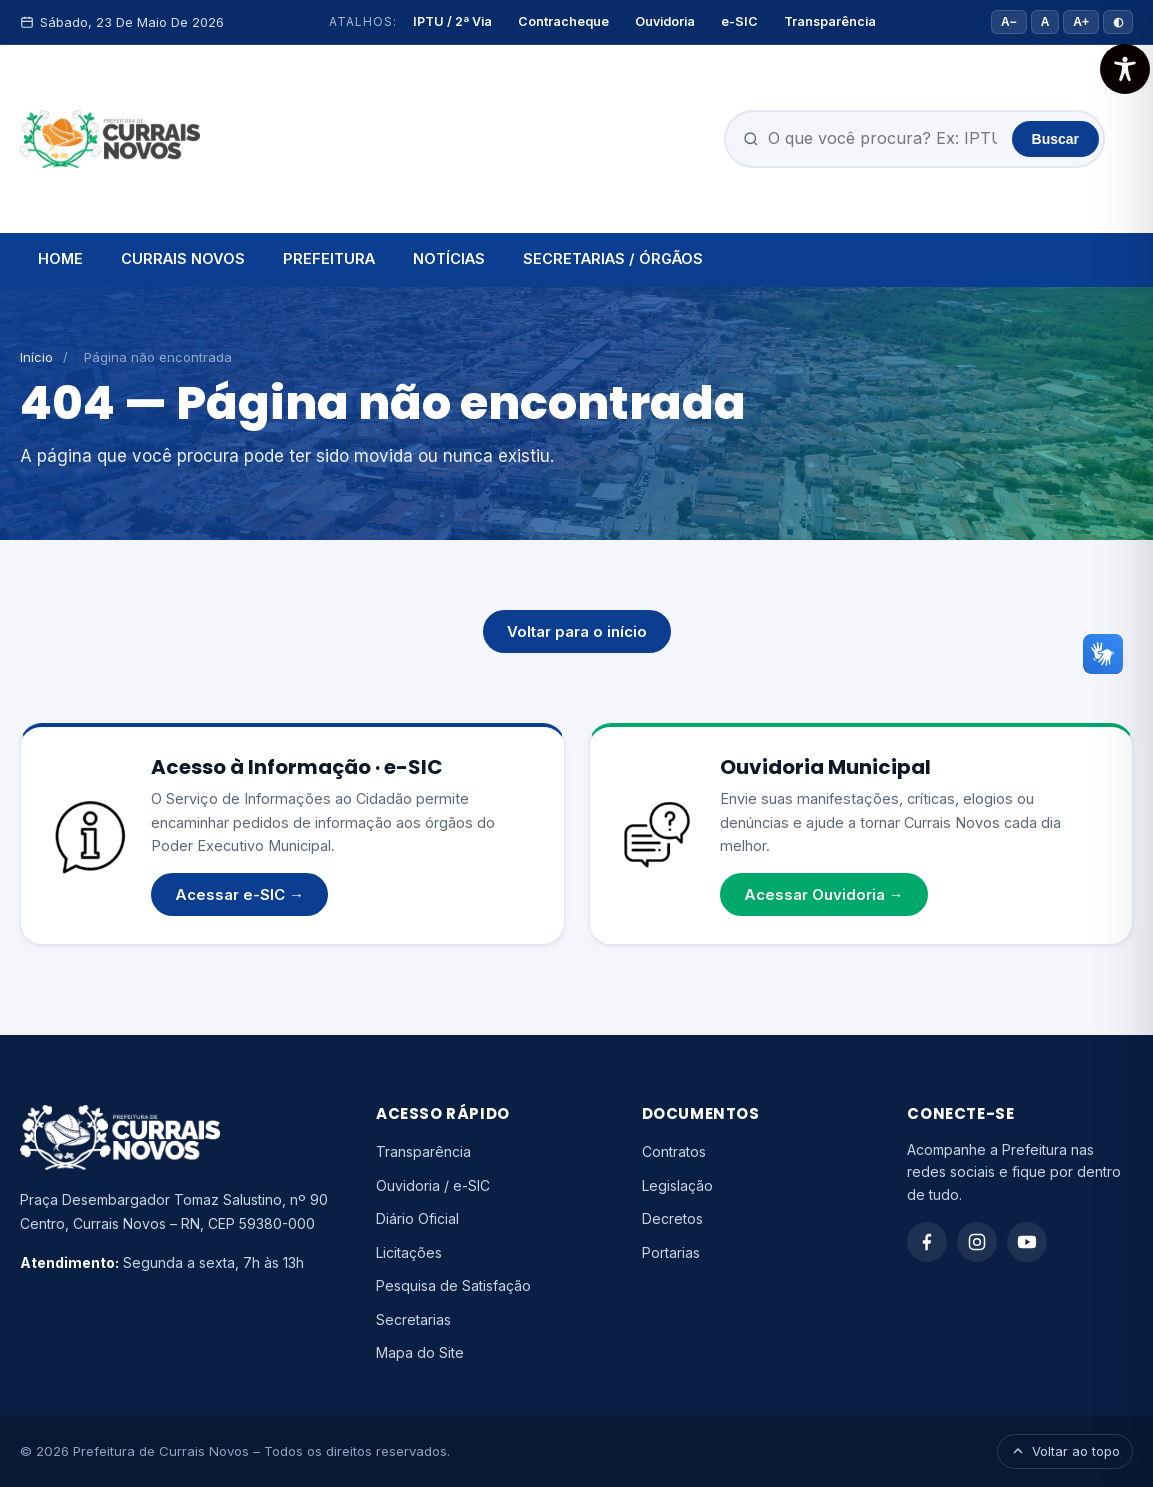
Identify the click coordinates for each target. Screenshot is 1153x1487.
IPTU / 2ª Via (452, 21)
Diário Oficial (417, 1218)
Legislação (677, 1185)
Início (36, 357)
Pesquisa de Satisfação (453, 1285)
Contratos (674, 1151)
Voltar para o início (577, 631)
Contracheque (563, 21)
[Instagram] (977, 1242)
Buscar (1055, 139)
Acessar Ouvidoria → (824, 894)
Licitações (409, 1252)
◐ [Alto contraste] (1118, 22)
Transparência (830, 21)
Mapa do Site (420, 1352)
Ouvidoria (665, 21)
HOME (60, 258)
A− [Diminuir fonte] (1009, 22)
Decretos (672, 1218)
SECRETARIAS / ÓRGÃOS (613, 258)
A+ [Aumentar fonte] (1081, 22)
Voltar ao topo (1065, 1451)
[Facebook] (927, 1242)
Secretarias (413, 1319)
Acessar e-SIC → (239, 894)
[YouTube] (1027, 1242)
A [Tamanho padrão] (1045, 22)
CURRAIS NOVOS (183, 258)
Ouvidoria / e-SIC (433, 1185)
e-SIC (739, 21)
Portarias (671, 1252)
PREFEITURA (329, 258)
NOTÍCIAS (449, 258)
